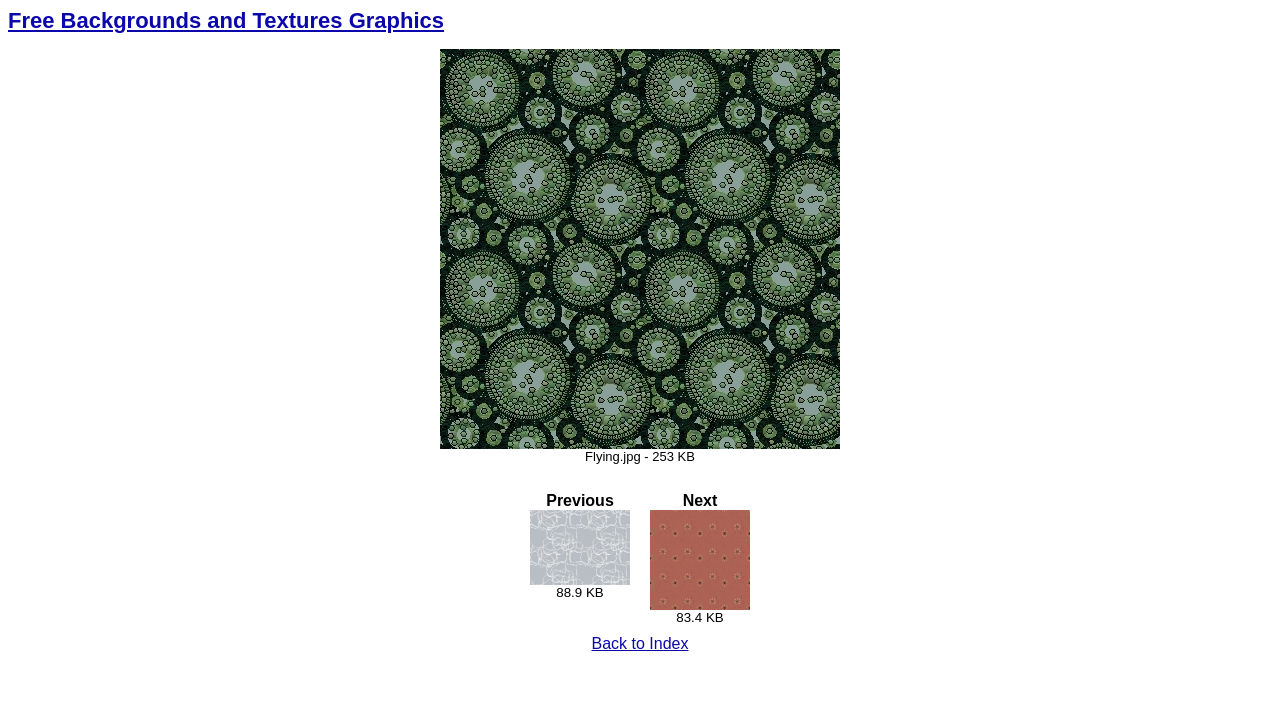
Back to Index (640, 643)
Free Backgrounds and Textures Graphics (226, 20)
